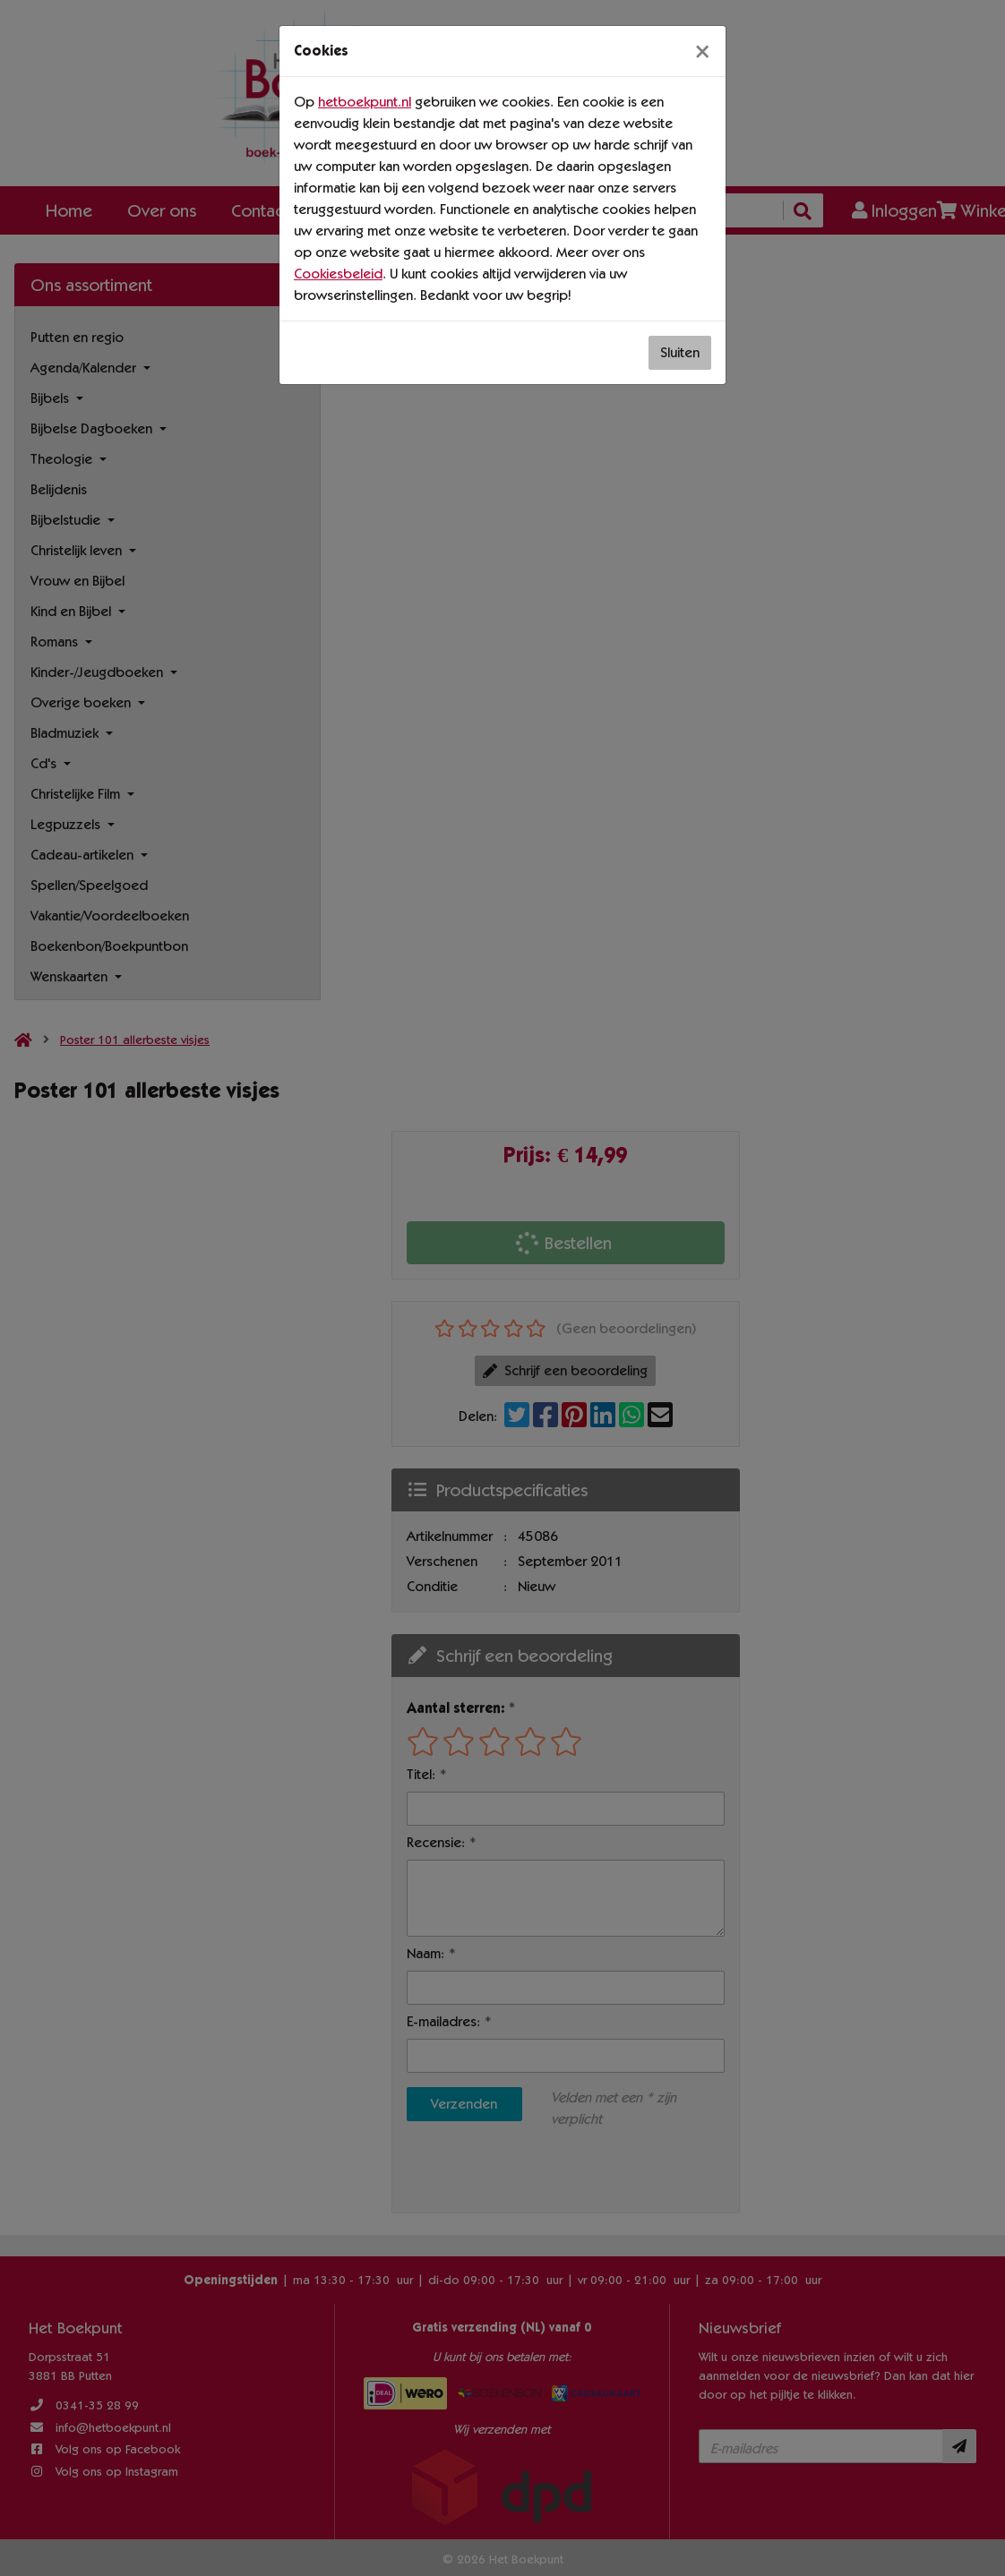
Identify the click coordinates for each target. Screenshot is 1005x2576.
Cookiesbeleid (338, 273)
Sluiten (680, 352)
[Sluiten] (702, 51)
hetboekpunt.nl (364, 101)
